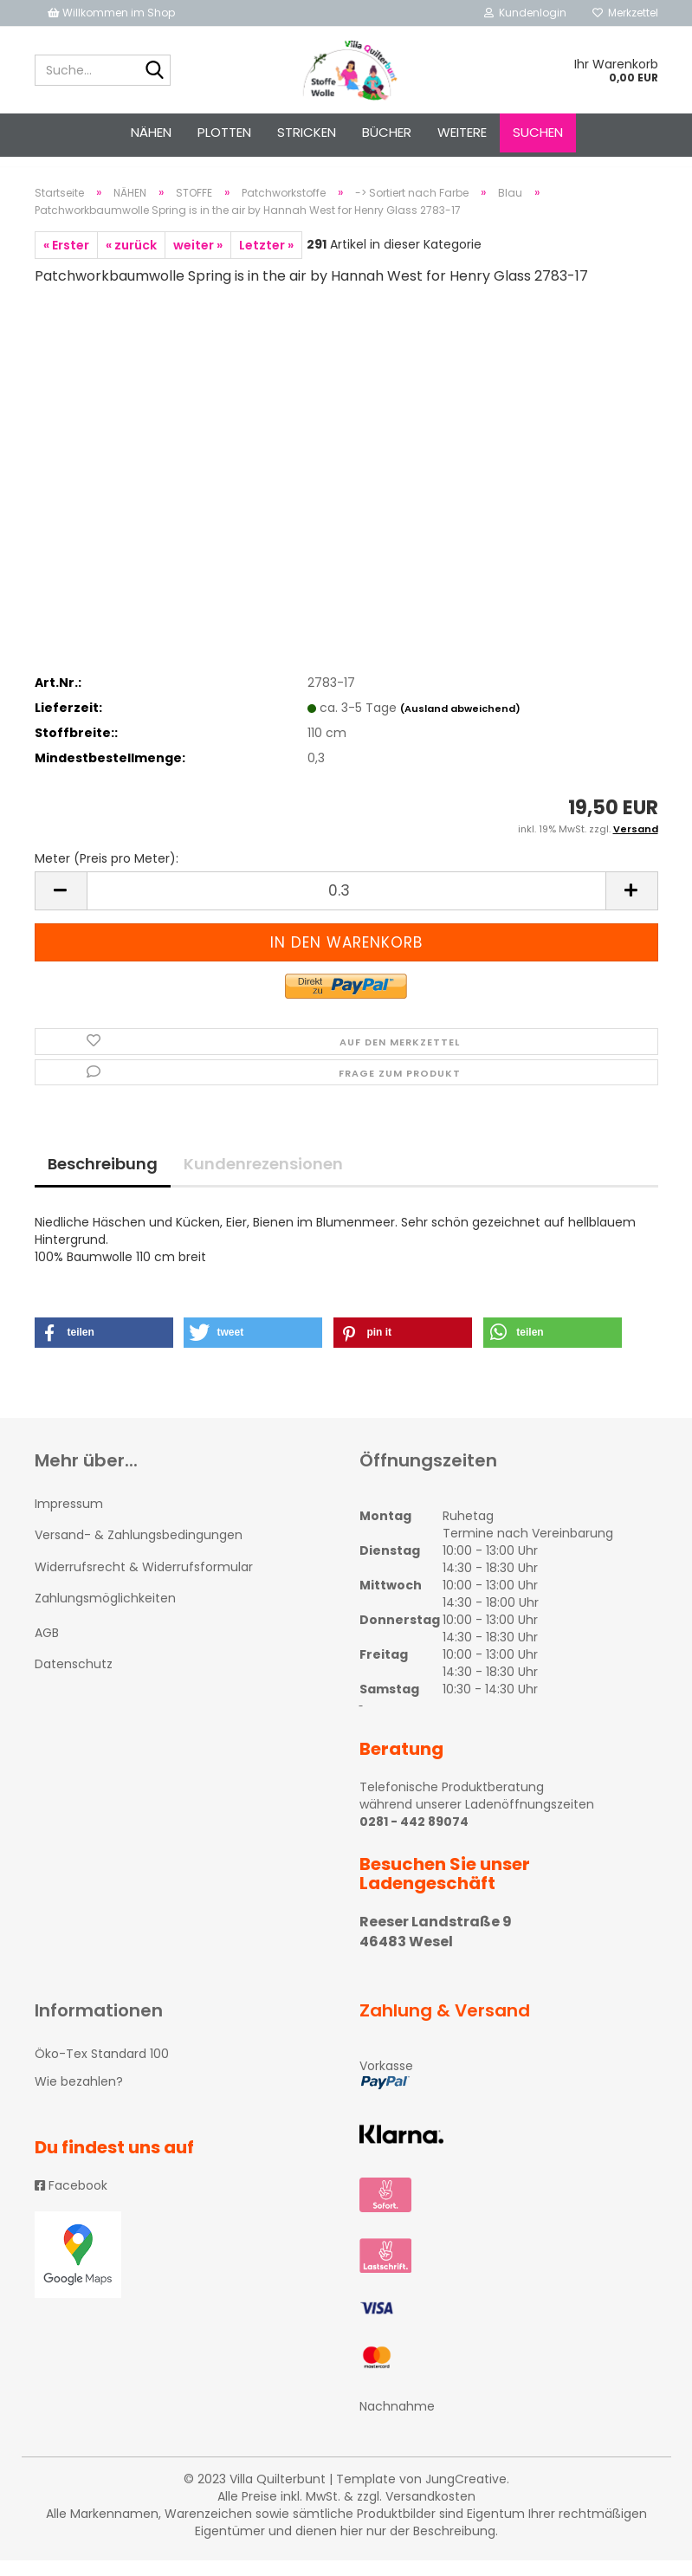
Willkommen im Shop (111, 12)
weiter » (198, 260)
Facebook (71, 2201)
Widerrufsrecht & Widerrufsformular (144, 1582)
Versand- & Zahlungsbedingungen (139, 1550)
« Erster (66, 260)
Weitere (462, 132)
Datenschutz (74, 1679)
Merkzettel (625, 12)
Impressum (69, 1519)
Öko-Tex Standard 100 (102, 2069)
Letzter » (266, 260)
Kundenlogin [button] (525, 12)
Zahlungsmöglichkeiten (105, 1613)
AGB (47, 1648)
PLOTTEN (224, 132)
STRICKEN (306, 132)
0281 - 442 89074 (414, 1837)
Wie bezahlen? (79, 2097)
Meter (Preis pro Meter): (106, 874)
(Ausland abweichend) (460, 724)
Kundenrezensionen (263, 1179)
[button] (104, 1348)
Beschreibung (103, 1179)
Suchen (538, 132)
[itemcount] (346, 906)
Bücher (386, 132)
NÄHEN (151, 132)
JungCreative (466, 2494)
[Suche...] (154, 71)
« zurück (131, 260)
